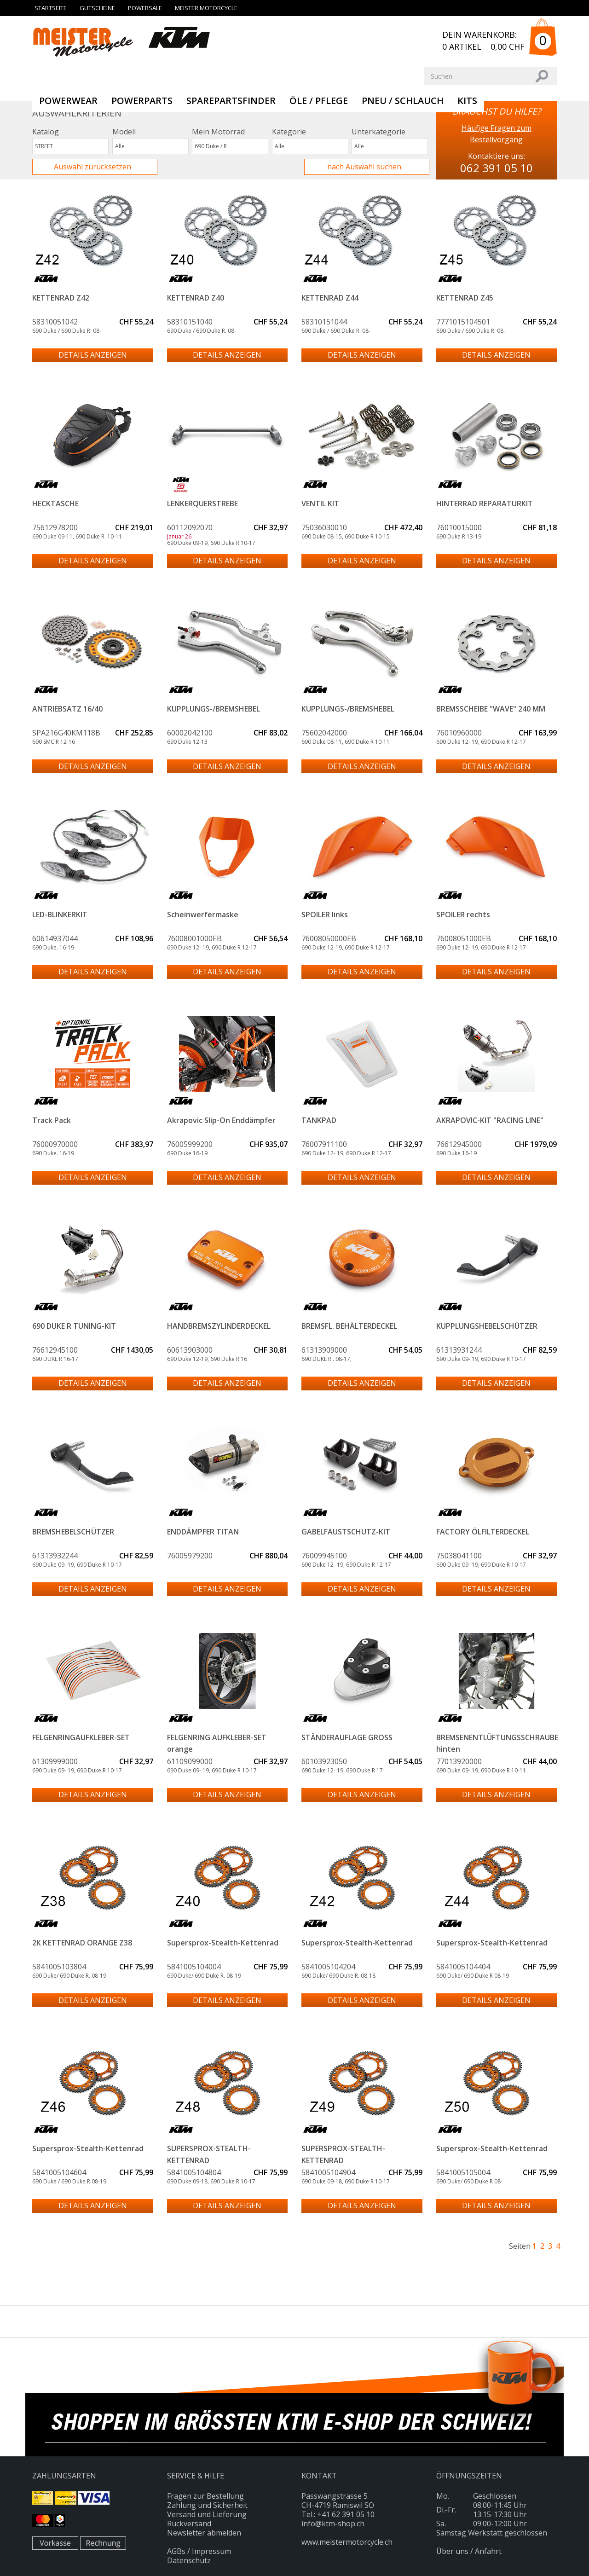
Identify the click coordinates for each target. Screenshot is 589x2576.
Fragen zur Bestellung (205, 2496)
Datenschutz (189, 2560)
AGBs (176, 2551)
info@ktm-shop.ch (332, 2523)
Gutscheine (97, 8)
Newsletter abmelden (204, 2533)
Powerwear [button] (68, 100)
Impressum (211, 2551)
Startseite (51, 8)
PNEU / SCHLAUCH (403, 100)
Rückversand (189, 2523)
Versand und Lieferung (207, 2514)
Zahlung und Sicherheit (207, 2505)
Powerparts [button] (142, 100)
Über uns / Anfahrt (469, 2551)
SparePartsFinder (231, 100)
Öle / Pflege (318, 100)
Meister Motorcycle (206, 8)
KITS (467, 100)
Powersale (145, 8)
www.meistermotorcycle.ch (347, 2542)
